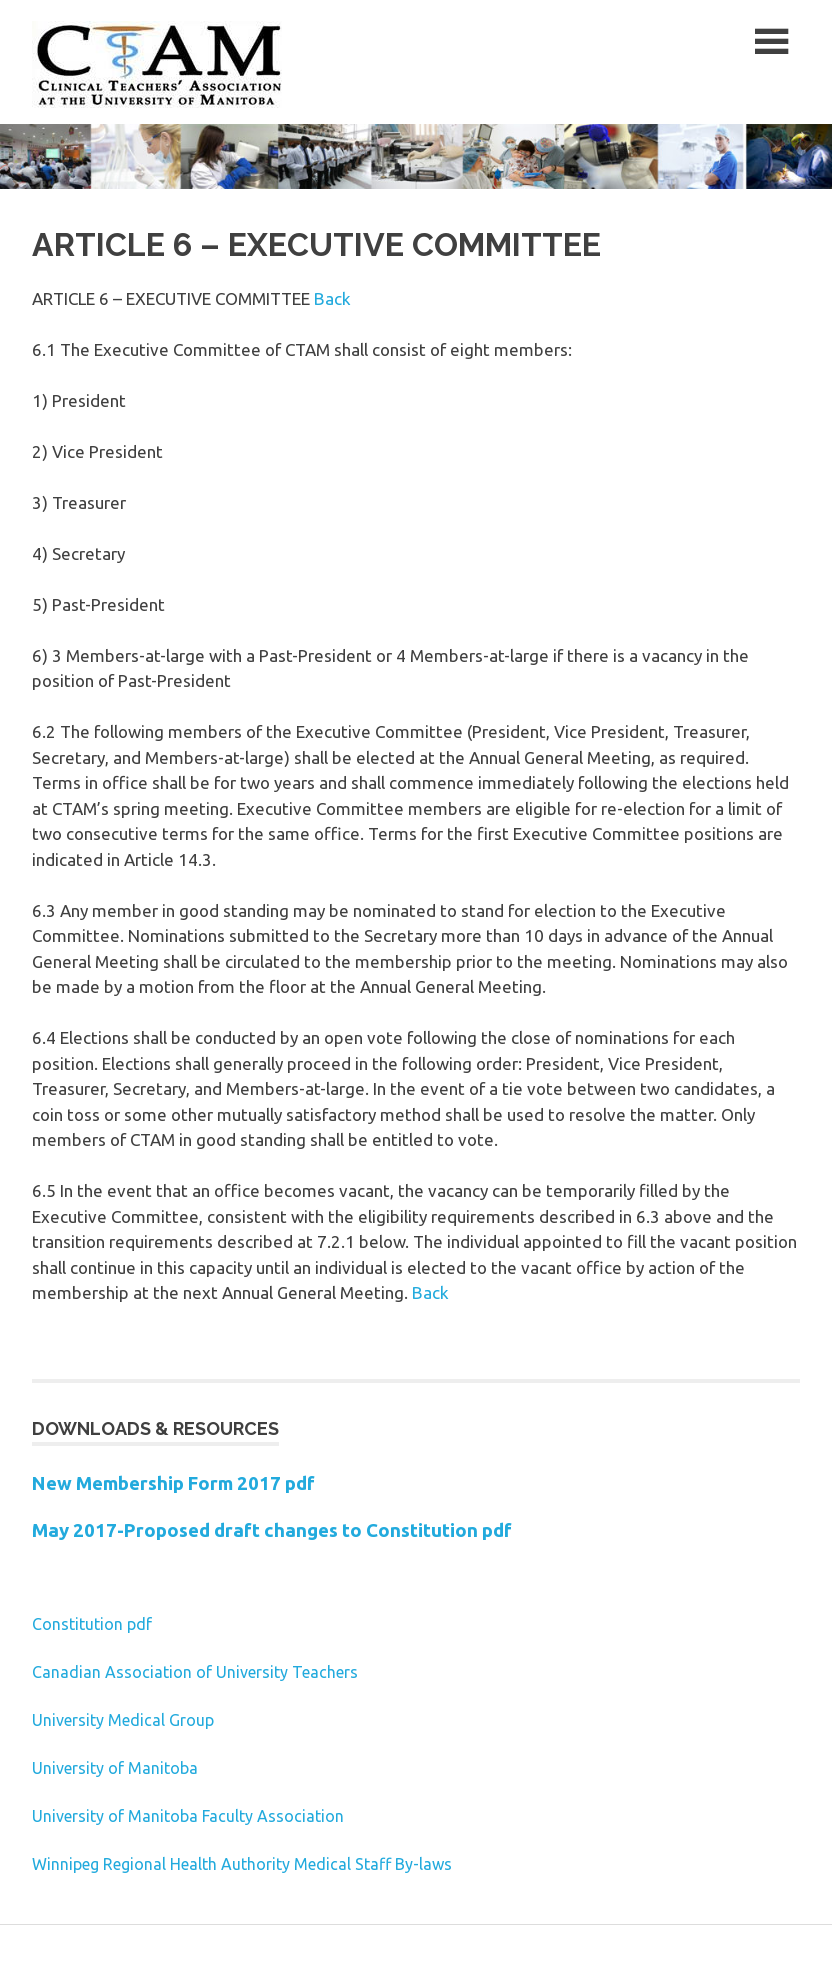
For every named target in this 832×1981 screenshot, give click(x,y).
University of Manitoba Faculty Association (188, 1816)
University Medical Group (123, 1720)
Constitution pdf (92, 1624)
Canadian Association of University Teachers (195, 1672)
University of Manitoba (115, 1768)
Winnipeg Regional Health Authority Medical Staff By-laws (242, 1864)
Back (332, 298)
